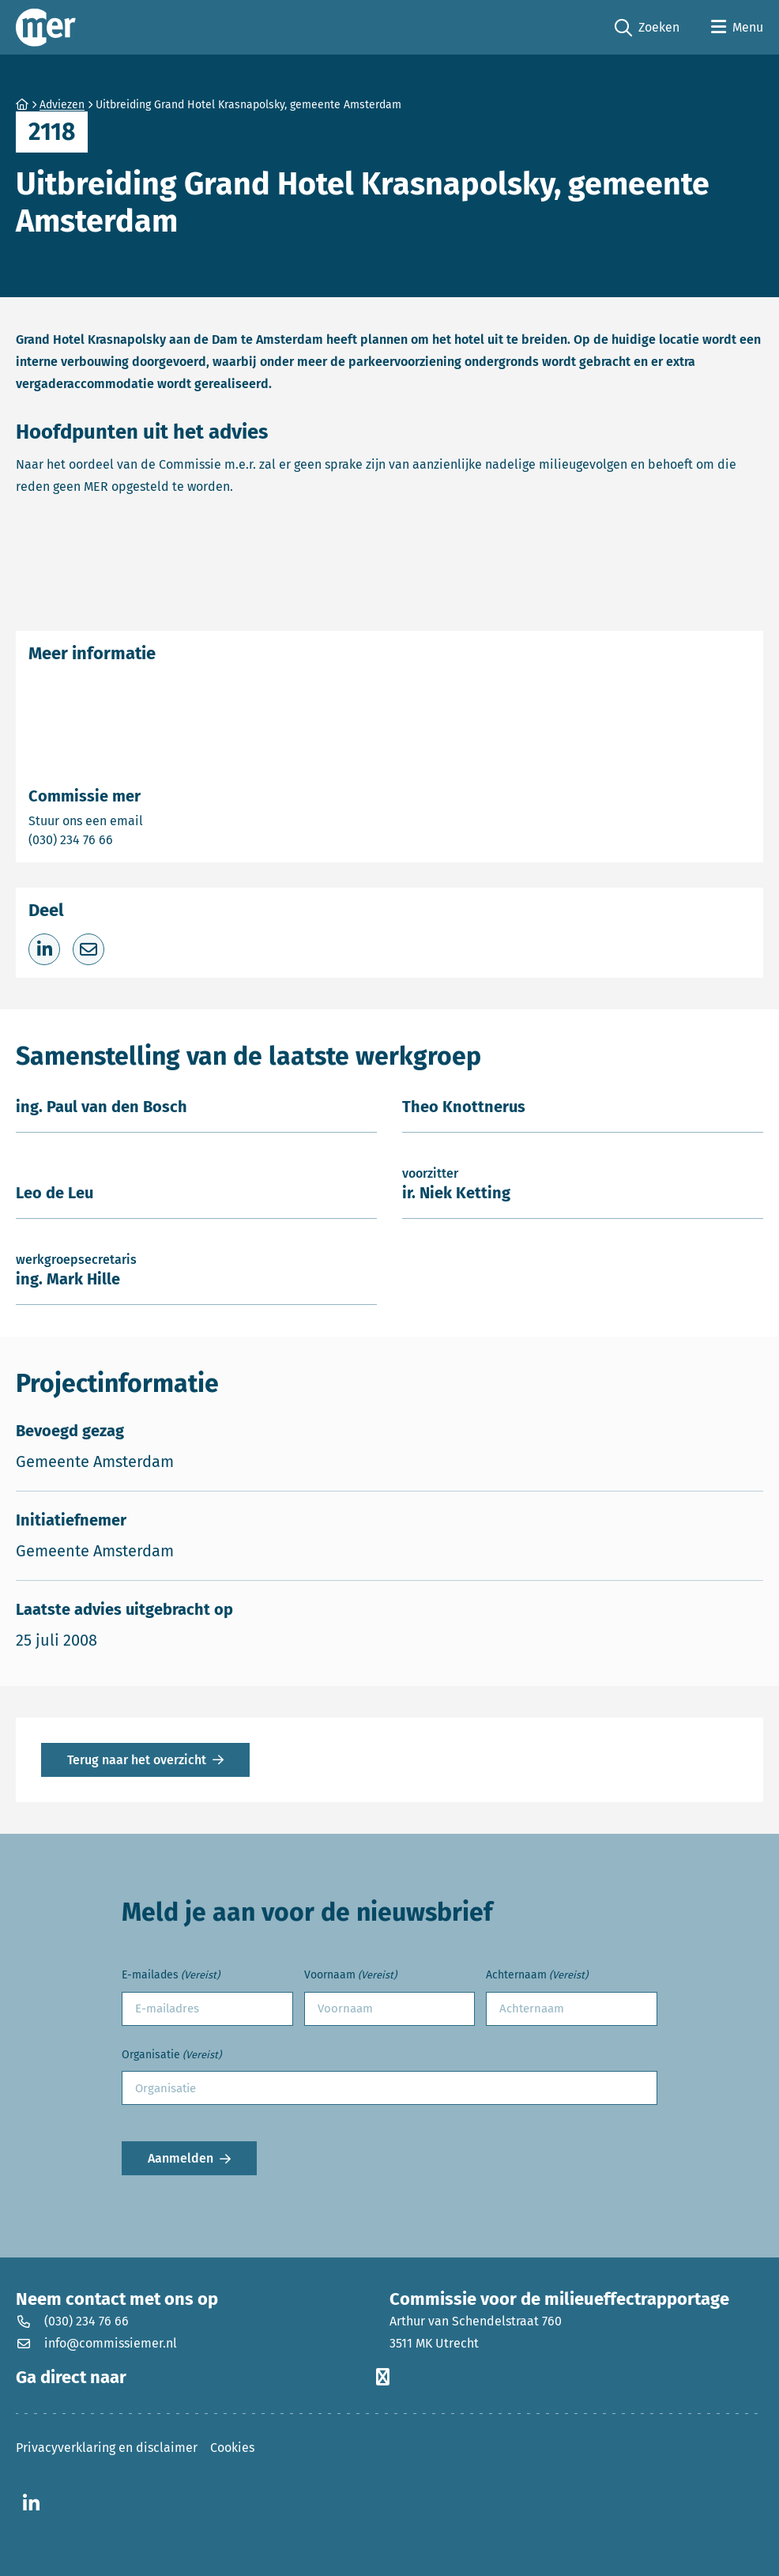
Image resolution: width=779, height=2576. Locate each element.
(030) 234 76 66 (125, 839)
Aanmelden (180, 2158)
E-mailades (171, 1976)
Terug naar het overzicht (136, 1759)
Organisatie (171, 2055)
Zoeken (647, 28)
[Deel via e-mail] (88, 949)
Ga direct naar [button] (203, 2377)
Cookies (232, 2447)
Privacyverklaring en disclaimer (107, 2447)
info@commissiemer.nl (96, 2343)
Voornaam (350, 1976)
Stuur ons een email (147, 820)
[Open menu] (737, 27)
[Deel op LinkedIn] (44, 949)
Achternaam (537, 1976)
